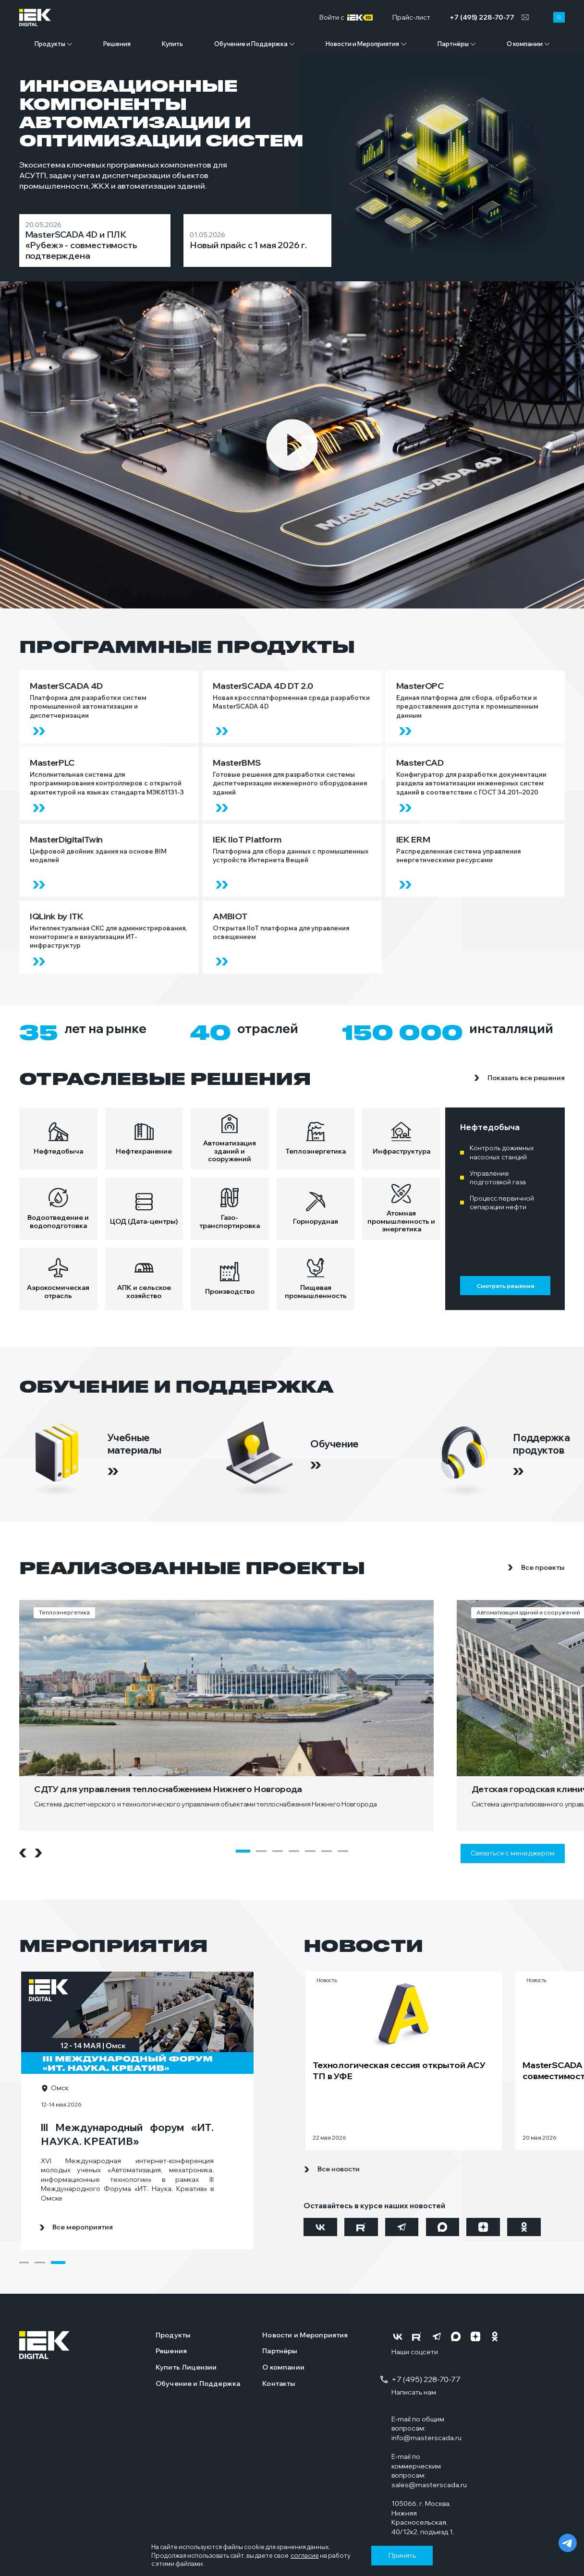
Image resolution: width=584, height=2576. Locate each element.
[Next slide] (38, 1853)
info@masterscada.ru (426, 2437)
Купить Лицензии (186, 2367)
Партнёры (453, 44)
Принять (402, 2555)
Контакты (278, 2383)
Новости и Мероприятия (362, 44)
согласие (305, 2555)
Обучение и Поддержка (251, 44)
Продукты (50, 44)
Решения (117, 44)
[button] (243, 1851)
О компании (525, 44)
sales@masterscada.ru (429, 2484)
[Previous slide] (22, 1853)
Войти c (346, 17)
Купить (172, 44)
